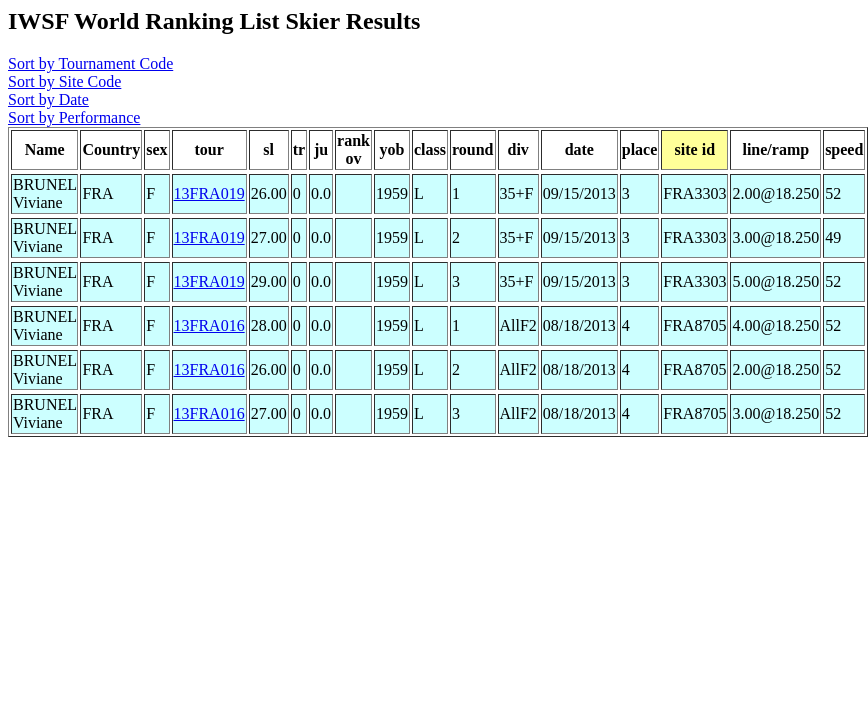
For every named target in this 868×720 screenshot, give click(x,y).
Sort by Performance (74, 117)
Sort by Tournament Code (90, 63)
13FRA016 (209, 325)
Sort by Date (48, 99)
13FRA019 (209, 193)
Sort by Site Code (64, 81)
